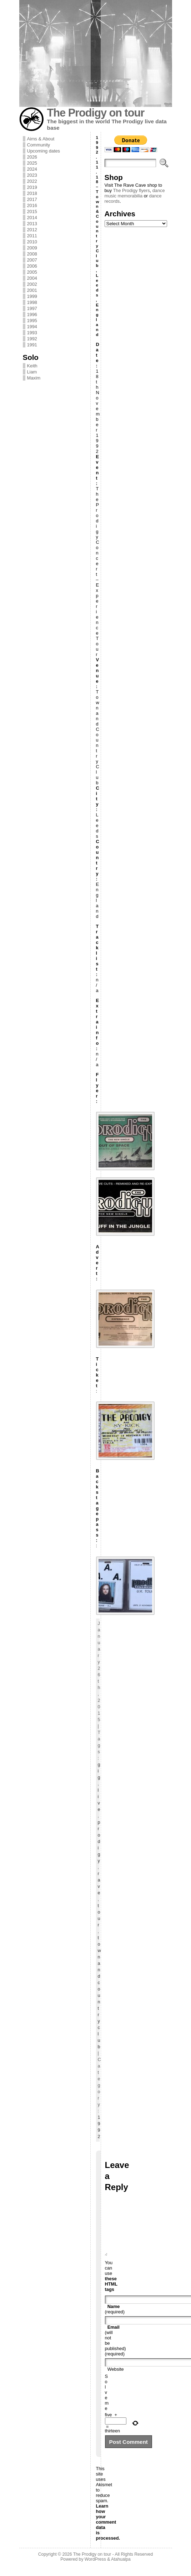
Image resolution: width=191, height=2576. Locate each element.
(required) (115, 2319)
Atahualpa (121, 2569)
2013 (32, 223)
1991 (32, 344)
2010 (32, 241)
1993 (32, 332)
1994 (32, 326)
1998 (32, 302)
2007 (32, 260)
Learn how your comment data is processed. (108, 2532)
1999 (32, 296)
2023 (32, 175)
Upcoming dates (43, 151)
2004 (32, 278)
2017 (32, 199)
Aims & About (41, 138)
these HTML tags (111, 2295)
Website (115, 2380)
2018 (32, 193)
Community (38, 145)
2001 (32, 290)
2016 (32, 205)
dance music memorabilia (135, 193)
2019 (32, 187)
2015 (32, 211)
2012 (32, 229)
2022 (32, 181)
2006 (32, 266)
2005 (32, 272)
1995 (32, 320)
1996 (32, 314)
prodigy (99, 1841)
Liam (32, 372)
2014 (32, 217)
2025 (32, 163)
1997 (32, 308)
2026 (32, 157)
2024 (32, 169)
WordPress (95, 2569)
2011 (32, 235)
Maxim (34, 378)
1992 (32, 338)
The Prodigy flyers (131, 190)
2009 (32, 248)
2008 (32, 254)
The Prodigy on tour (96, 113)
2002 (32, 284)
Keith (32, 365)
